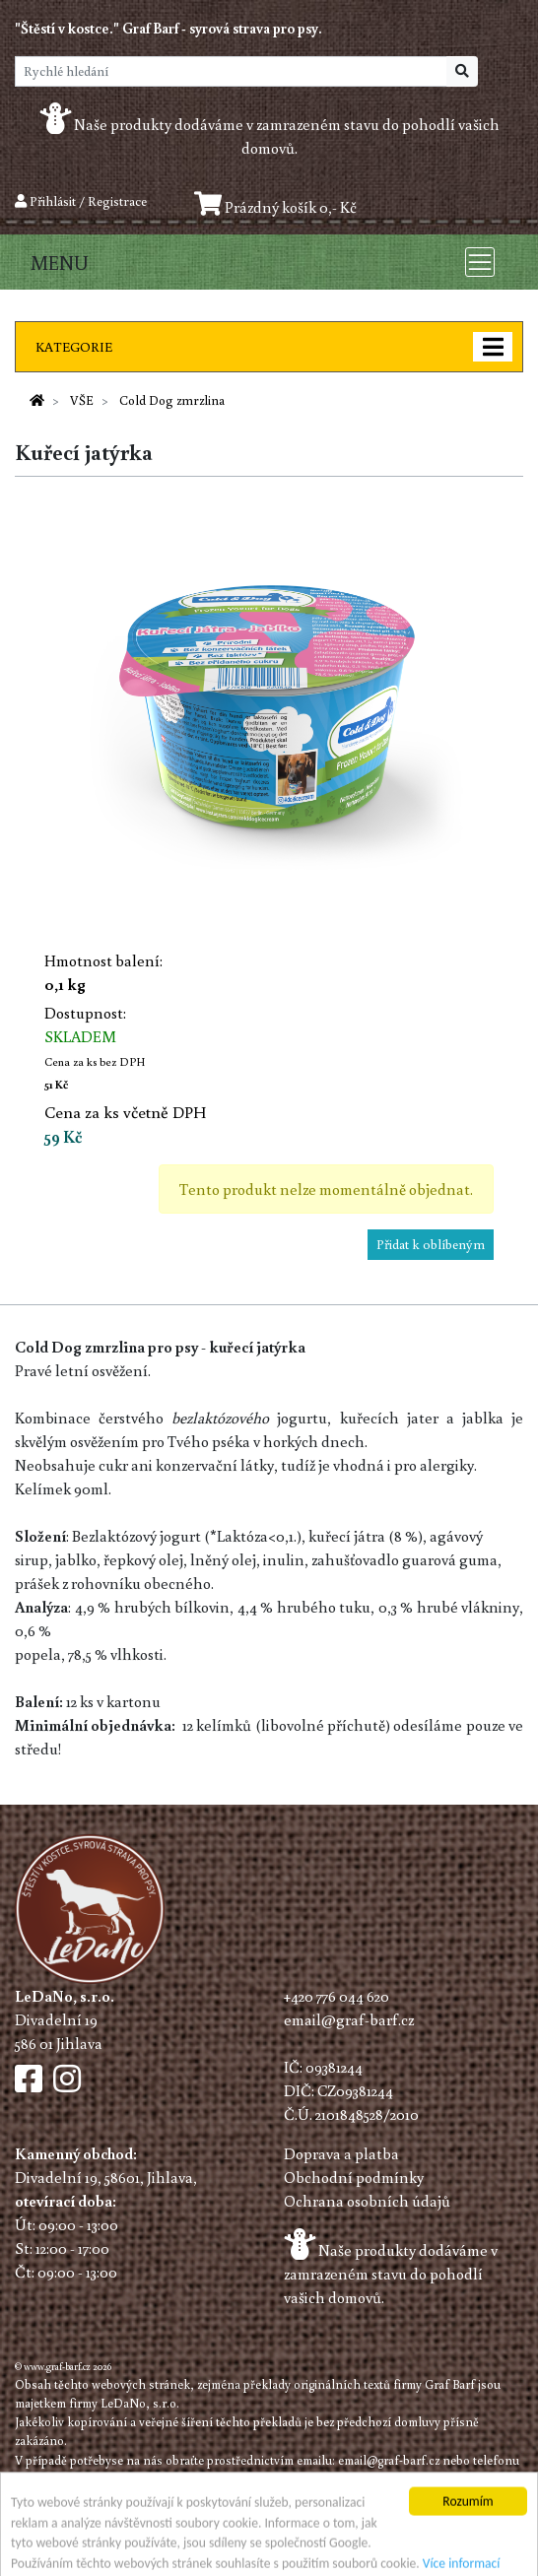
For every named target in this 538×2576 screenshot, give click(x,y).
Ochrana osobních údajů (367, 2201)
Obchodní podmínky (354, 2177)
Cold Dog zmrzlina (172, 400)
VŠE (82, 400)
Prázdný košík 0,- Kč (275, 207)
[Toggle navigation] (479, 262)
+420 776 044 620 (336, 1996)
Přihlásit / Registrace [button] (81, 201)
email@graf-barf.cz (349, 2019)
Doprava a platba (341, 2153)
